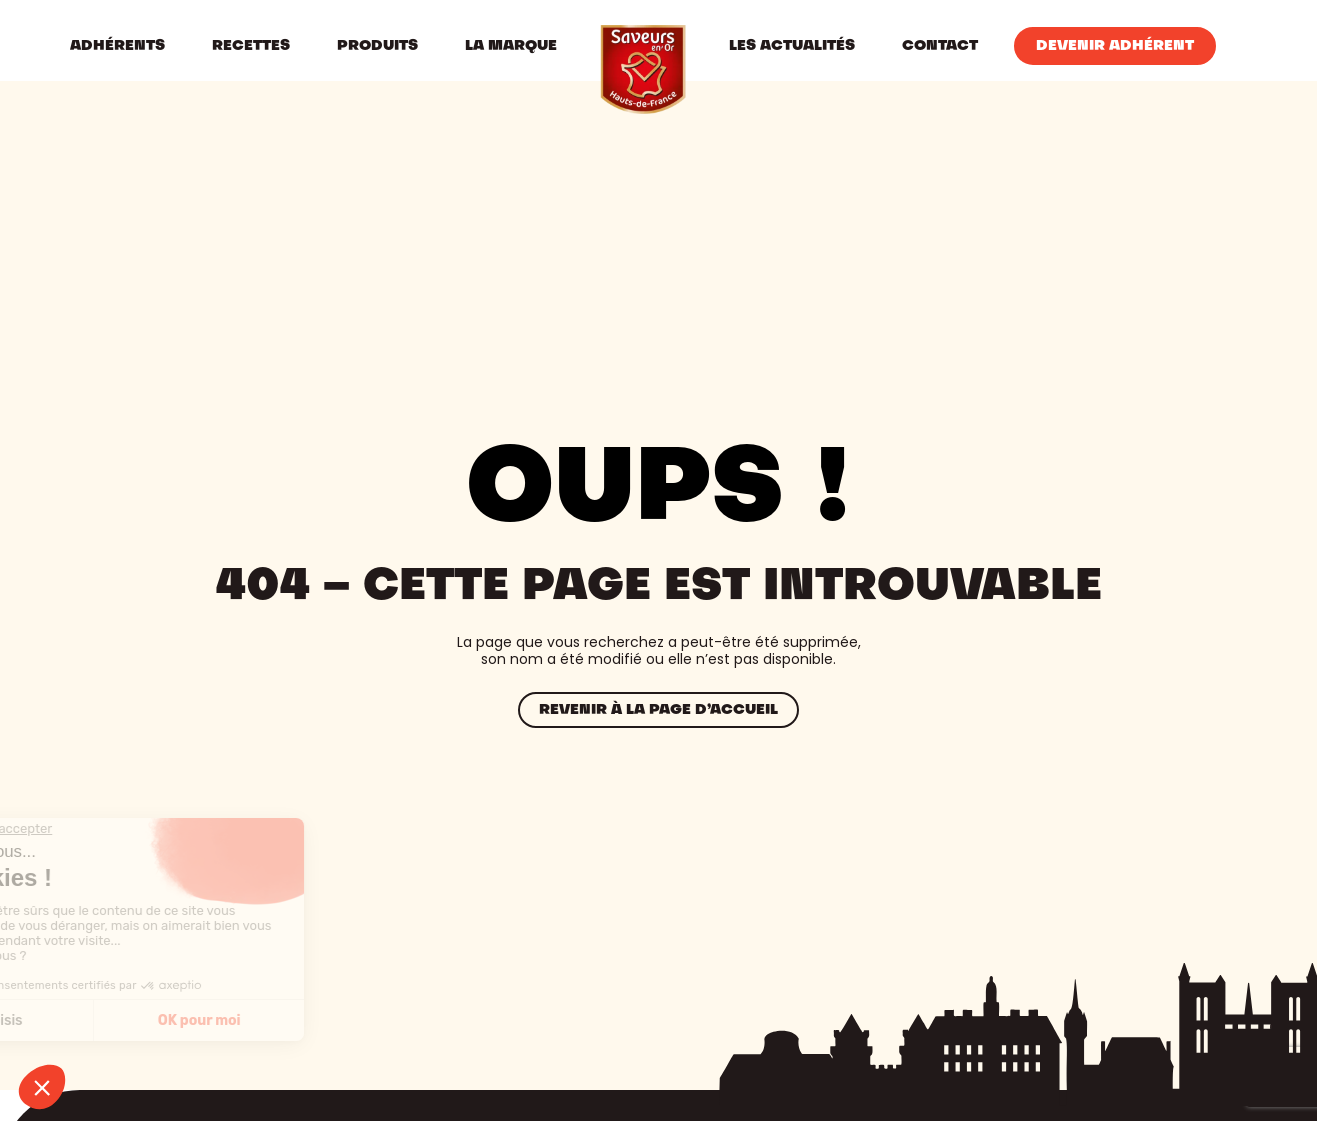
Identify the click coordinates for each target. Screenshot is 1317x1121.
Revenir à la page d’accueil (658, 710)
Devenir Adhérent (1115, 46)
